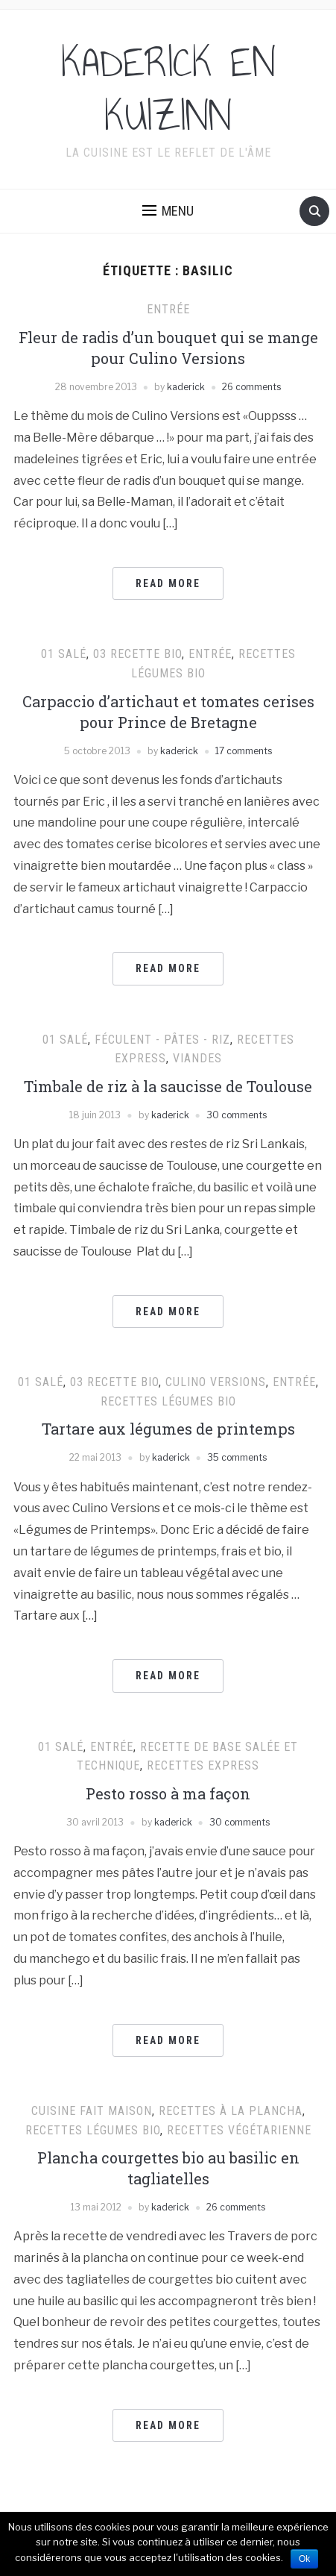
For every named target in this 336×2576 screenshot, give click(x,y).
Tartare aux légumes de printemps (168, 1428)
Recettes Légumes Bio (168, 1401)
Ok (304, 2559)
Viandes (197, 1058)
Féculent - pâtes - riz (162, 1039)
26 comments (251, 386)
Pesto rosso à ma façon (168, 1793)
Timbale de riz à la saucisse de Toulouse (168, 1086)
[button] (168, 211)
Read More (168, 583)
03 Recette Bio (137, 654)
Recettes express (203, 1765)
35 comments (237, 1457)
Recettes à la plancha (230, 2111)
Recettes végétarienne (239, 2130)
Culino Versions (215, 1382)
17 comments (243, 750)
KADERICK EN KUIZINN (168, 89)
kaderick (186, 386)
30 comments (236, 1115)
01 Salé (63, 654)
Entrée (168, 309)
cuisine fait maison (91, 2111)
